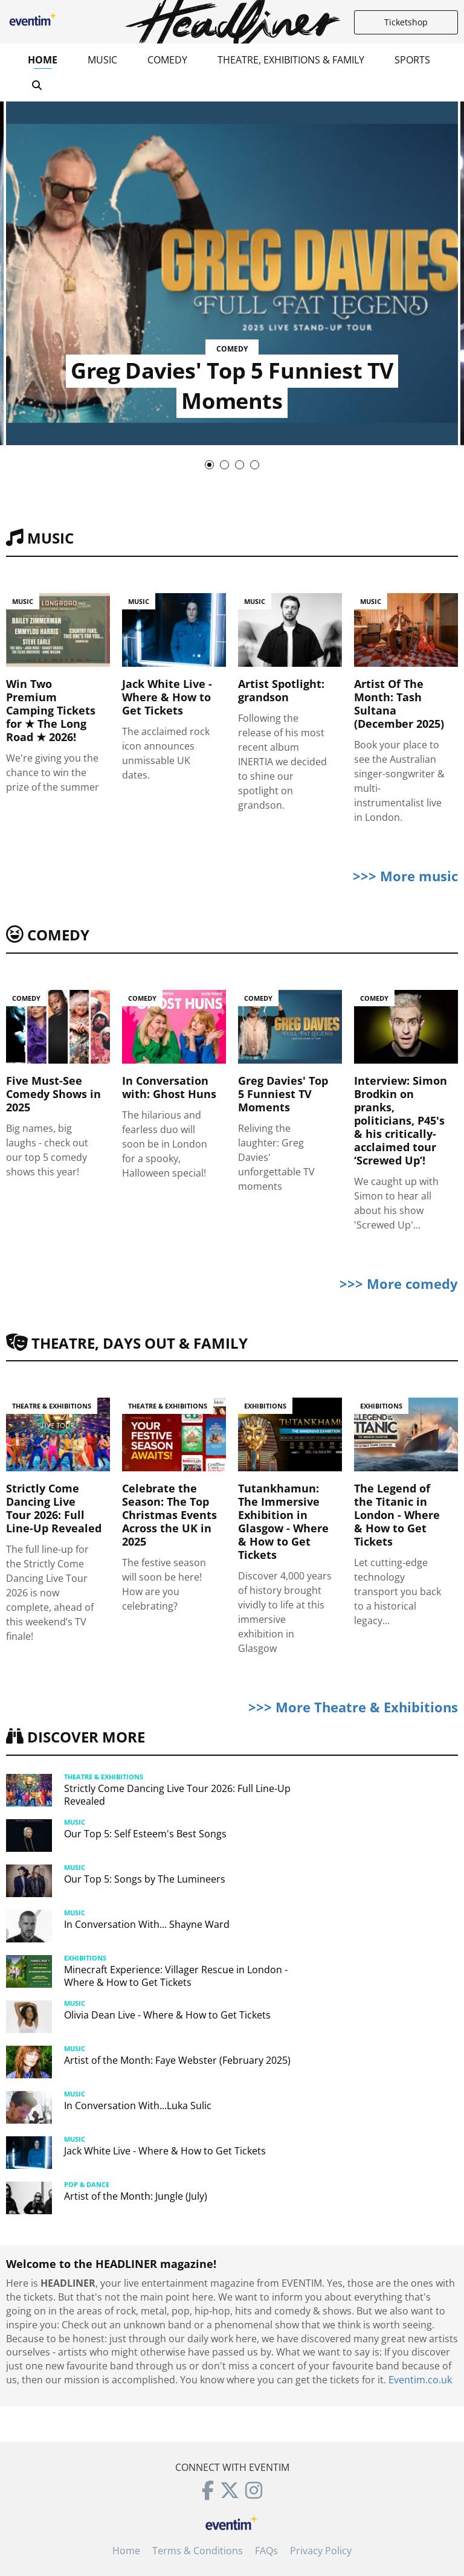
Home (42, 59)
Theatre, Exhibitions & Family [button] (291, 59)
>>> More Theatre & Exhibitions (353, 1707)
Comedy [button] (167, 59)
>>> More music (405, 876)
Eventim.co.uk (420, 2379)
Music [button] (102, 59)
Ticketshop (406, 22)
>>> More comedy (399, 1283)
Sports (412, 59)
